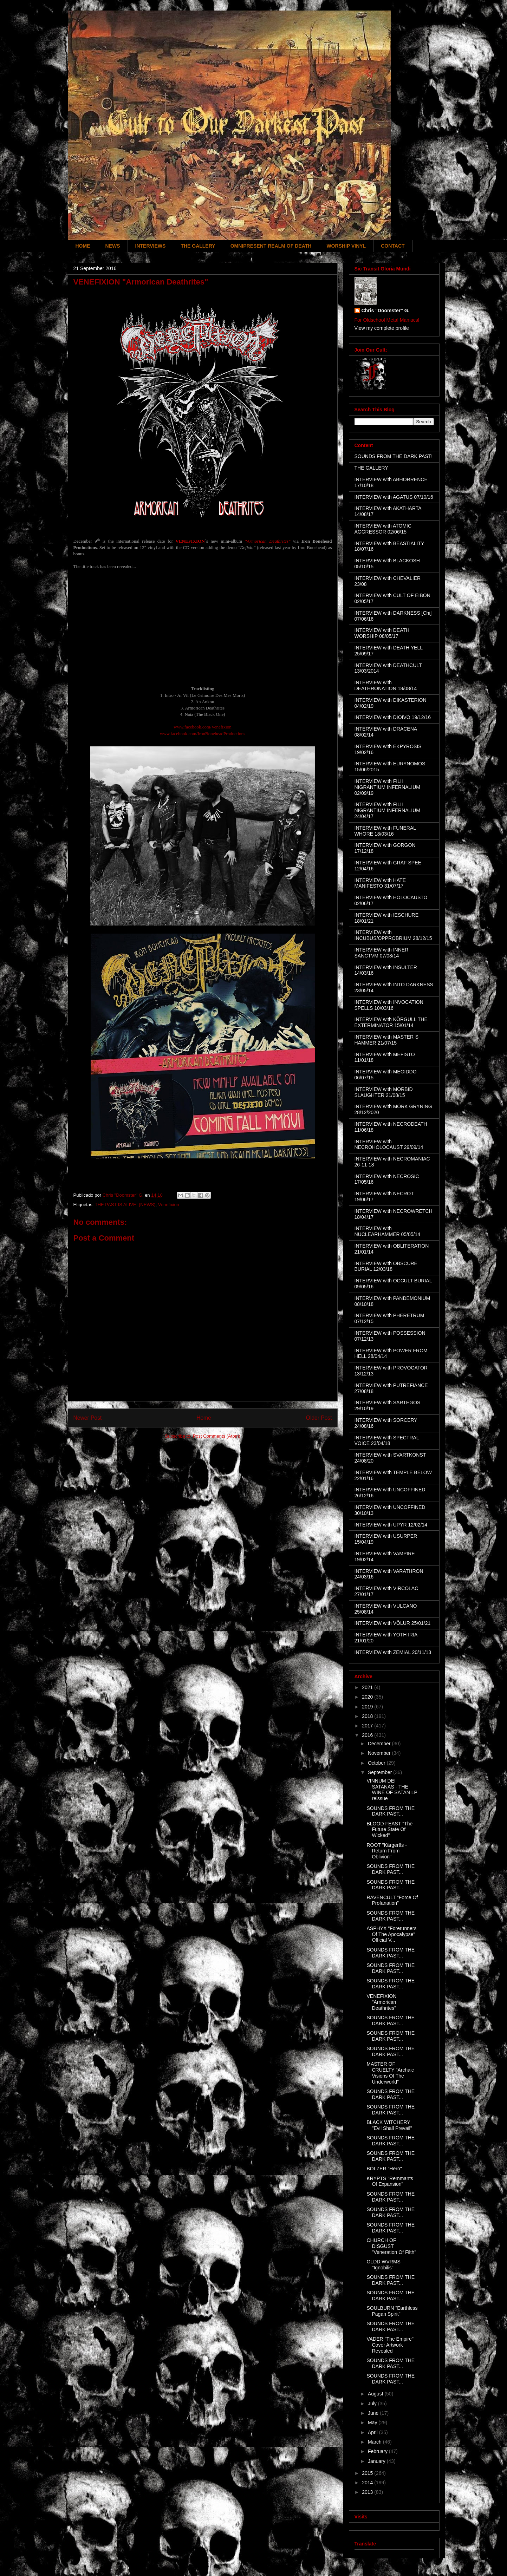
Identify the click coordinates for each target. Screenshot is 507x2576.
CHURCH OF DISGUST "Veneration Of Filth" (391, 2246)
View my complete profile (382, 328)
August (376, 2394)
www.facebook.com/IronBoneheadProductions (202, 733)
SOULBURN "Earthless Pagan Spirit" (391, 2311)
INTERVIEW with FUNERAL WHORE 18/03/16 (385, 831)
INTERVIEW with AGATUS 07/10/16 (394, 497)
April (373, 2432)
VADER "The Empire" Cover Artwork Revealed (389, 2345)
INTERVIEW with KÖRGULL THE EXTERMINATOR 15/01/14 (391, 1022)
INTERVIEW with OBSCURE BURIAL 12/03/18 (386, 1266)
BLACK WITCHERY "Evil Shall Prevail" (389, 2125)
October (377, 1763)
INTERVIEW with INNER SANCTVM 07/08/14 (382, 953)
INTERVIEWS (150, 246)
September (380, 1772)
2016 (368, 1735)
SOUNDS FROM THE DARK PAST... (390, 1811)
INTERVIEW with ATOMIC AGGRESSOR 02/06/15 (383, 529)
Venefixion (168, 1204)
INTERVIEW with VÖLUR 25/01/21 (393, 1623)
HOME (83, 246)
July (373, 2403)
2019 (368, 1706)
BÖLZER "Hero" (384, 2168)
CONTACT (392, 246)
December (380, 1743)
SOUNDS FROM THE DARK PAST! (394, 456)
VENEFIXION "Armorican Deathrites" (381, 2002)
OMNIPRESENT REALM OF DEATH (271, 246)
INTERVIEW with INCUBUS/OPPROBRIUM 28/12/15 (393, 935)
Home (203, 1418)
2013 (368, 2492)
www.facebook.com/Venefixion (203, 727)
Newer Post (87, 1418)
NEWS (112, 246)
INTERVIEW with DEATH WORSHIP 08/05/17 (382, 633)
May (373, 2422)
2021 (368, 1687)
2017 (368, 1725)
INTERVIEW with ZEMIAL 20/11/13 (393, 1652)
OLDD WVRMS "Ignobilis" (383, 2264)
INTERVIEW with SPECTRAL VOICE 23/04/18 (387, 1440)
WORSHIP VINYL (346, 246)
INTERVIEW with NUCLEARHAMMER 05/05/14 (388, 1231)
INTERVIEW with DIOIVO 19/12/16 (393, 717)
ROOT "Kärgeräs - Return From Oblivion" (386, 1851)
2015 (368, 2473)
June (374, 2413)
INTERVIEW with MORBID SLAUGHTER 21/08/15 (384, 1092)
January (377, 2461)
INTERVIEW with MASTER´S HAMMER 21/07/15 (387, 1040)
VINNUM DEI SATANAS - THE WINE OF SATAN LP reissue (391, 1789)
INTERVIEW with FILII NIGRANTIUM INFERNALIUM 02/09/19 (387, 787)
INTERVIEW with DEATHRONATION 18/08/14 (386, 685)
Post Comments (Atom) (216, 1436)
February (378, 2451)
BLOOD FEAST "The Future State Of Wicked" (389, 1829)
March (375, 2442)
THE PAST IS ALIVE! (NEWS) (125, 1204)
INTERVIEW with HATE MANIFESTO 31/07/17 (380, 883)
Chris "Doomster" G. (386, 310)
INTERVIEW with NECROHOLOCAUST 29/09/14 (389, 1144)
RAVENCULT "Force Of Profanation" (392, 1900)
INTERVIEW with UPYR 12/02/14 (391, 1525)
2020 (368, 1697)
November (380, 1753)
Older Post (319, 1418)
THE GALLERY (198, 246)
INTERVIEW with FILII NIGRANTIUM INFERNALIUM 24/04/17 (387, 810)
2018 (368, 1716)
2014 (368, 2482)
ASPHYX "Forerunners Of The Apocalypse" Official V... (391, 1934)
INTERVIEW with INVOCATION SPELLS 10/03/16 (389, 1005)
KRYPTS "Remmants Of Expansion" (389, 2181)
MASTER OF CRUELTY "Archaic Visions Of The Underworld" (390, 2072)
